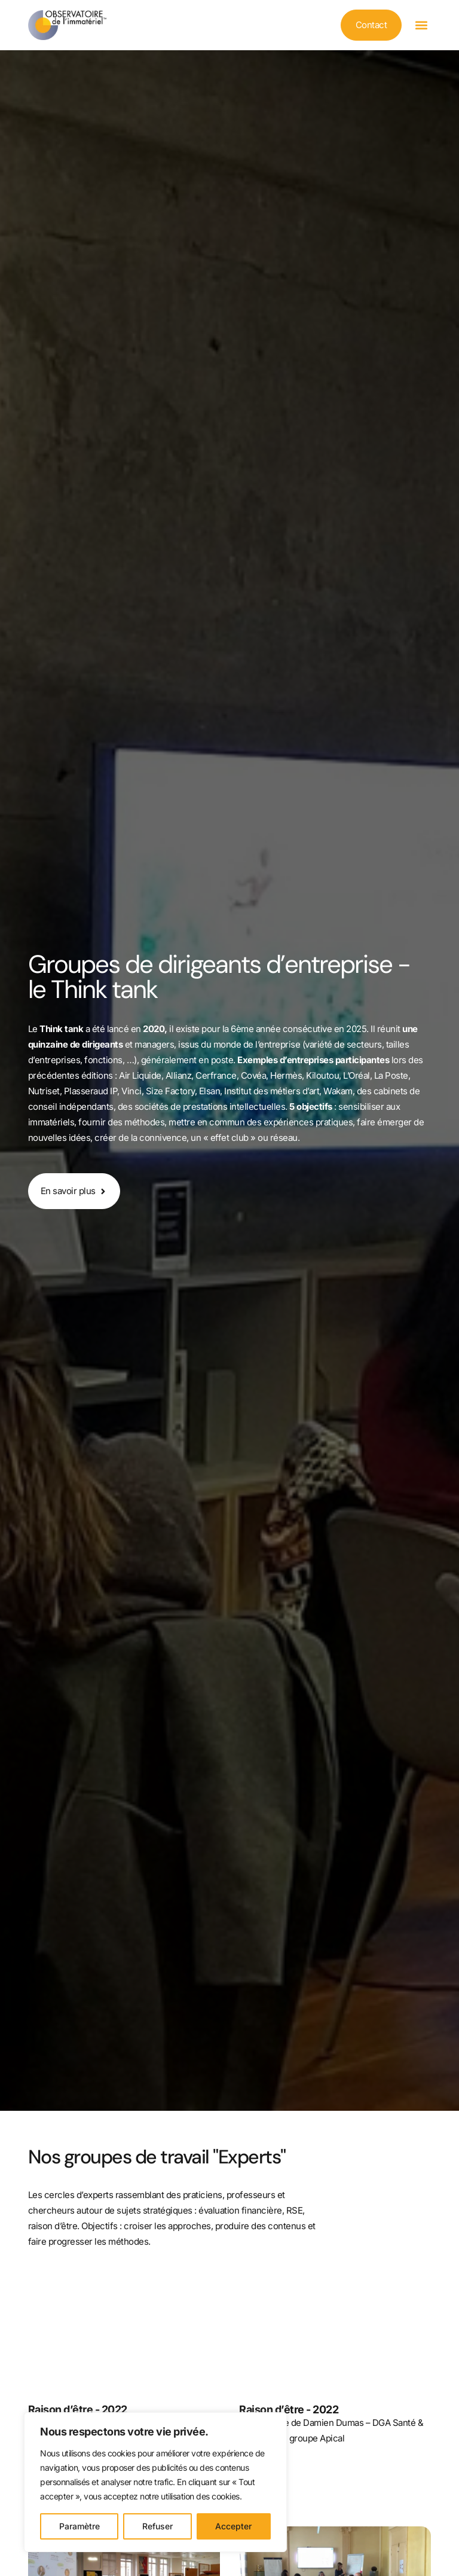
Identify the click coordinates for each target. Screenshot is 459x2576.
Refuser (157, 2526)
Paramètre (79, 2526)
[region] (155, 2482)
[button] (421, 25)
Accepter (233, 2526)
